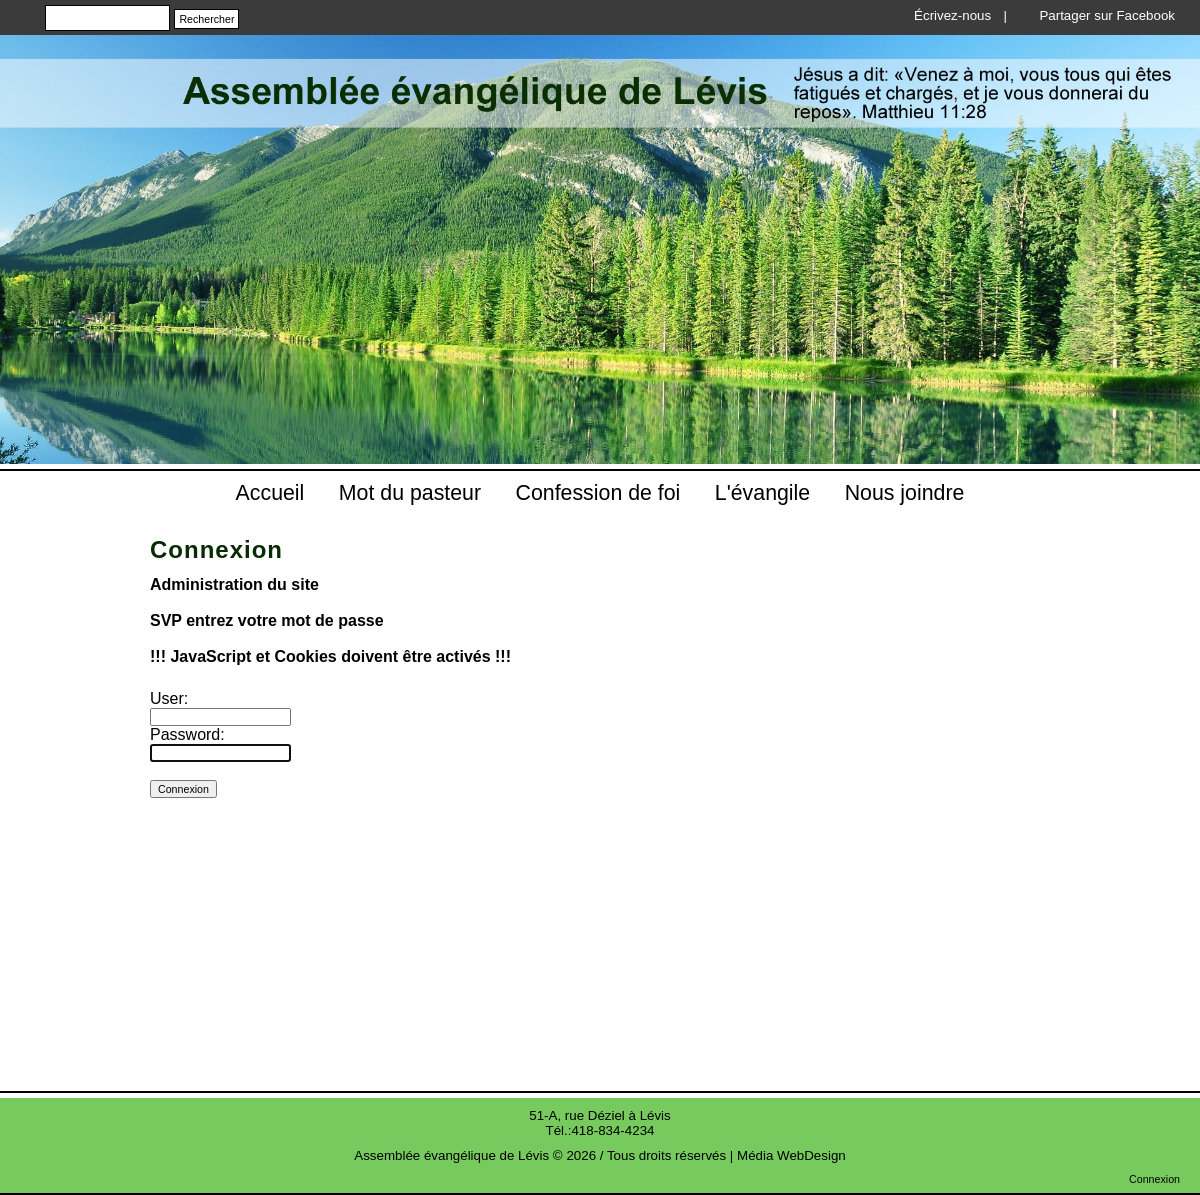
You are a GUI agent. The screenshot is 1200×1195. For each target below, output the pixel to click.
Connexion (1154, 1179)
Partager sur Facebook (1107, 15)
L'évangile (762, 493)
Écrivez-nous (952, 15)
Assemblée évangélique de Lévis (451, 1155)
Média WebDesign (791, 1155)
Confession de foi (598, 493)
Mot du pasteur (410, 493)
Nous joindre (905, 493)
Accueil (270, 493)
